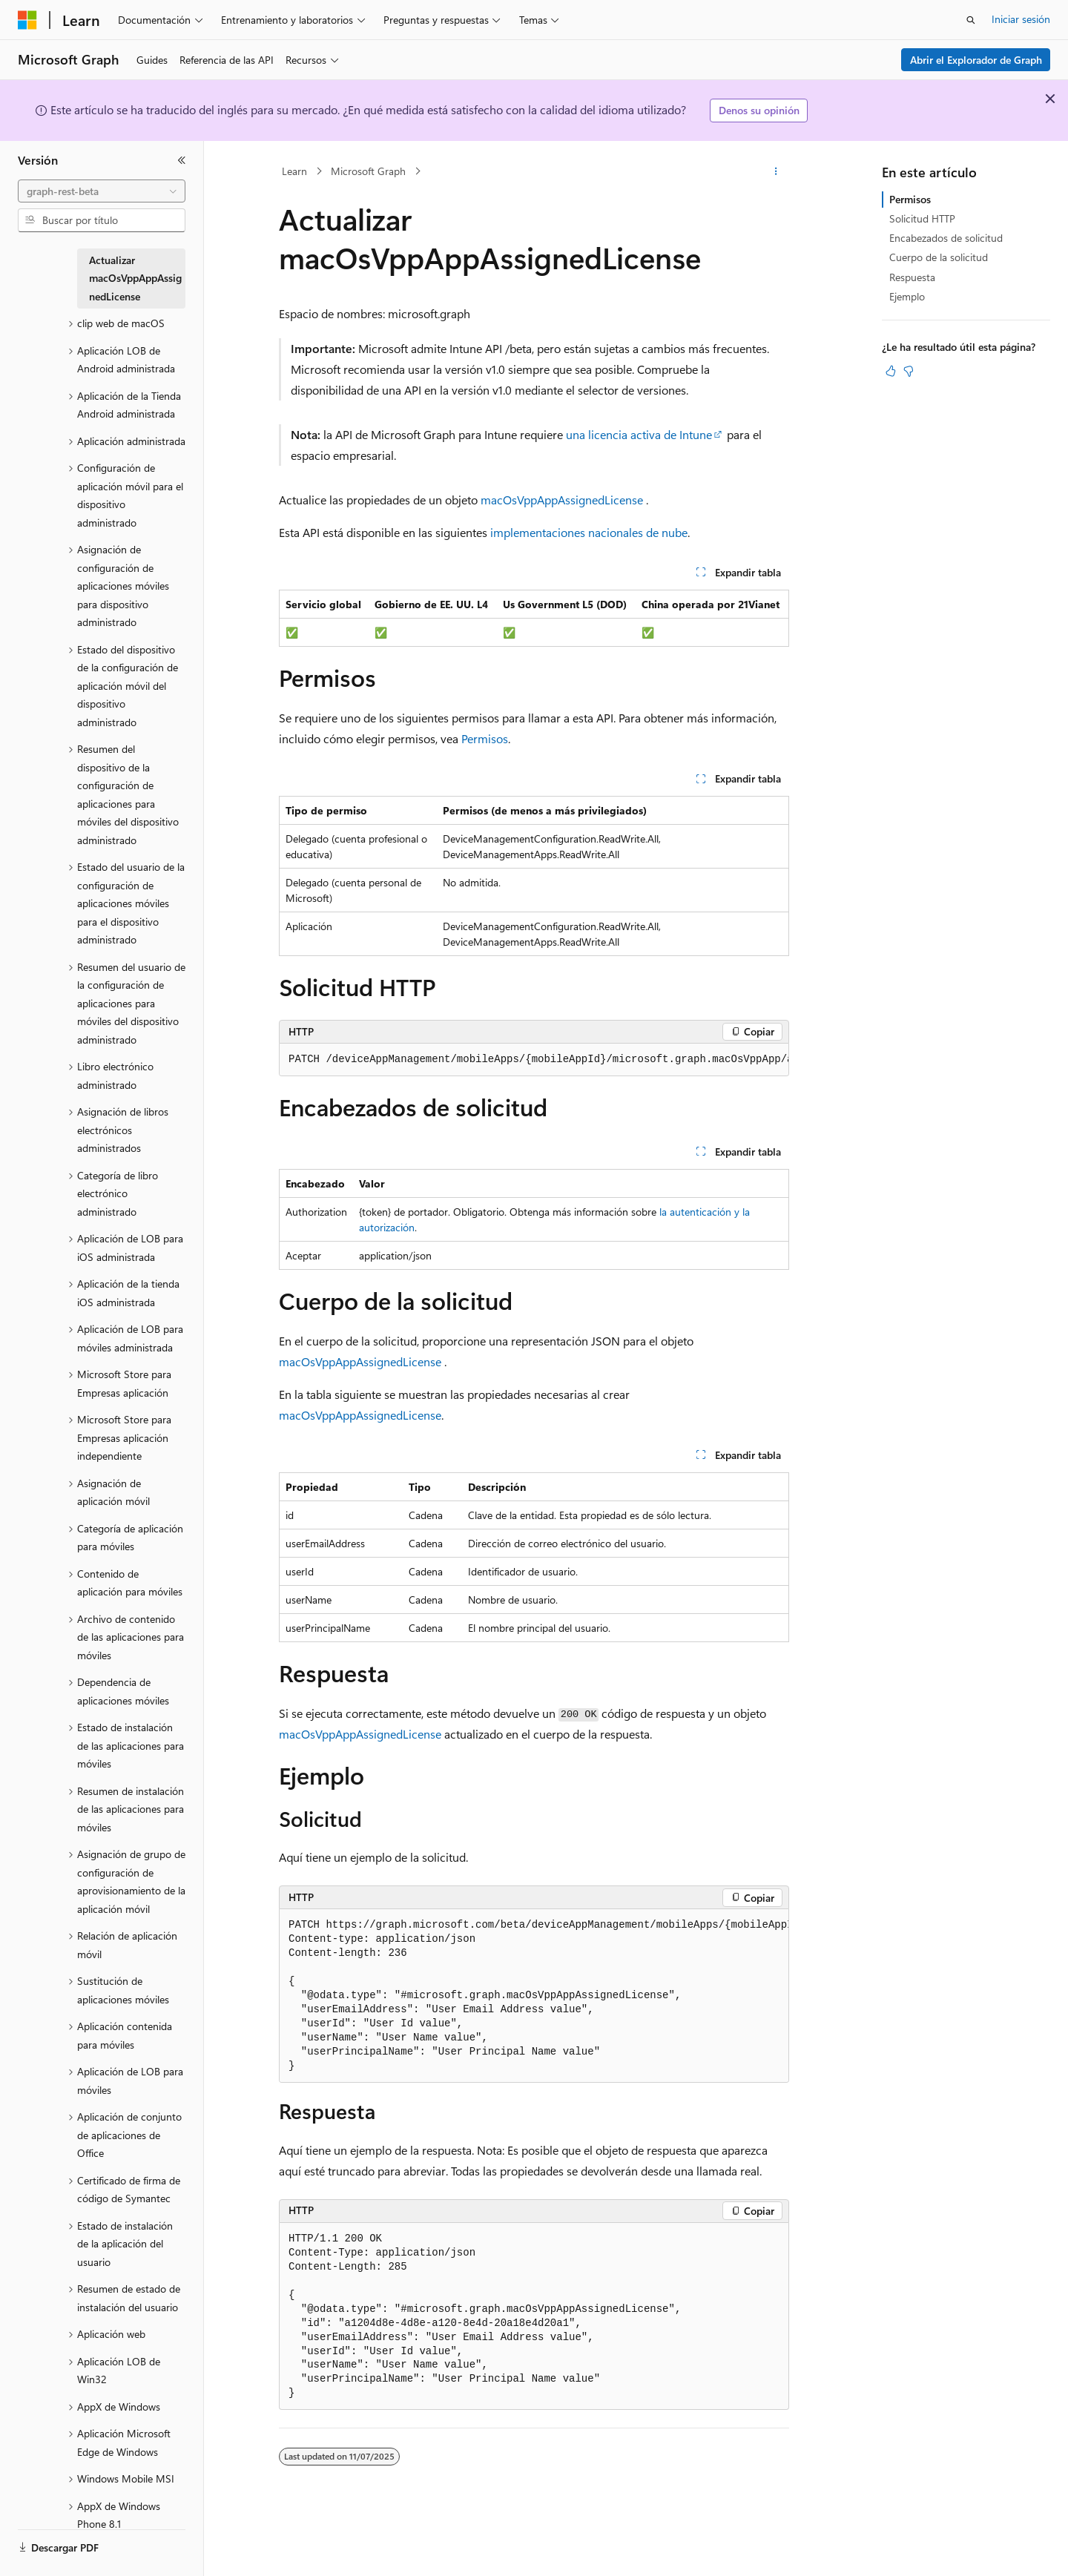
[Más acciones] (776, 171)
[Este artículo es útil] (891, 371)
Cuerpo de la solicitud (938, 257)
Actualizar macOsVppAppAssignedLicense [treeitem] (135, 278)
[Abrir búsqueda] (971, 20)
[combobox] (101, 191)
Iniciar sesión (1021, 19)
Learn (294, 171)
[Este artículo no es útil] (908, 371)
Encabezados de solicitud (946, 238)
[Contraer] (181, 160)
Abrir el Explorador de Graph (976, 60)
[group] (534, 1060)
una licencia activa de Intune (639, 434)
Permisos (484, 738)
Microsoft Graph (368, 171)
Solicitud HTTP (922, 218)
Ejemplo (907, 296)
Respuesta (912, 277)
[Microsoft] (27, 20)
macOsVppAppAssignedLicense (562, 499)
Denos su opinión (759, 110)
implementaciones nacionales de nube (589, 532)
